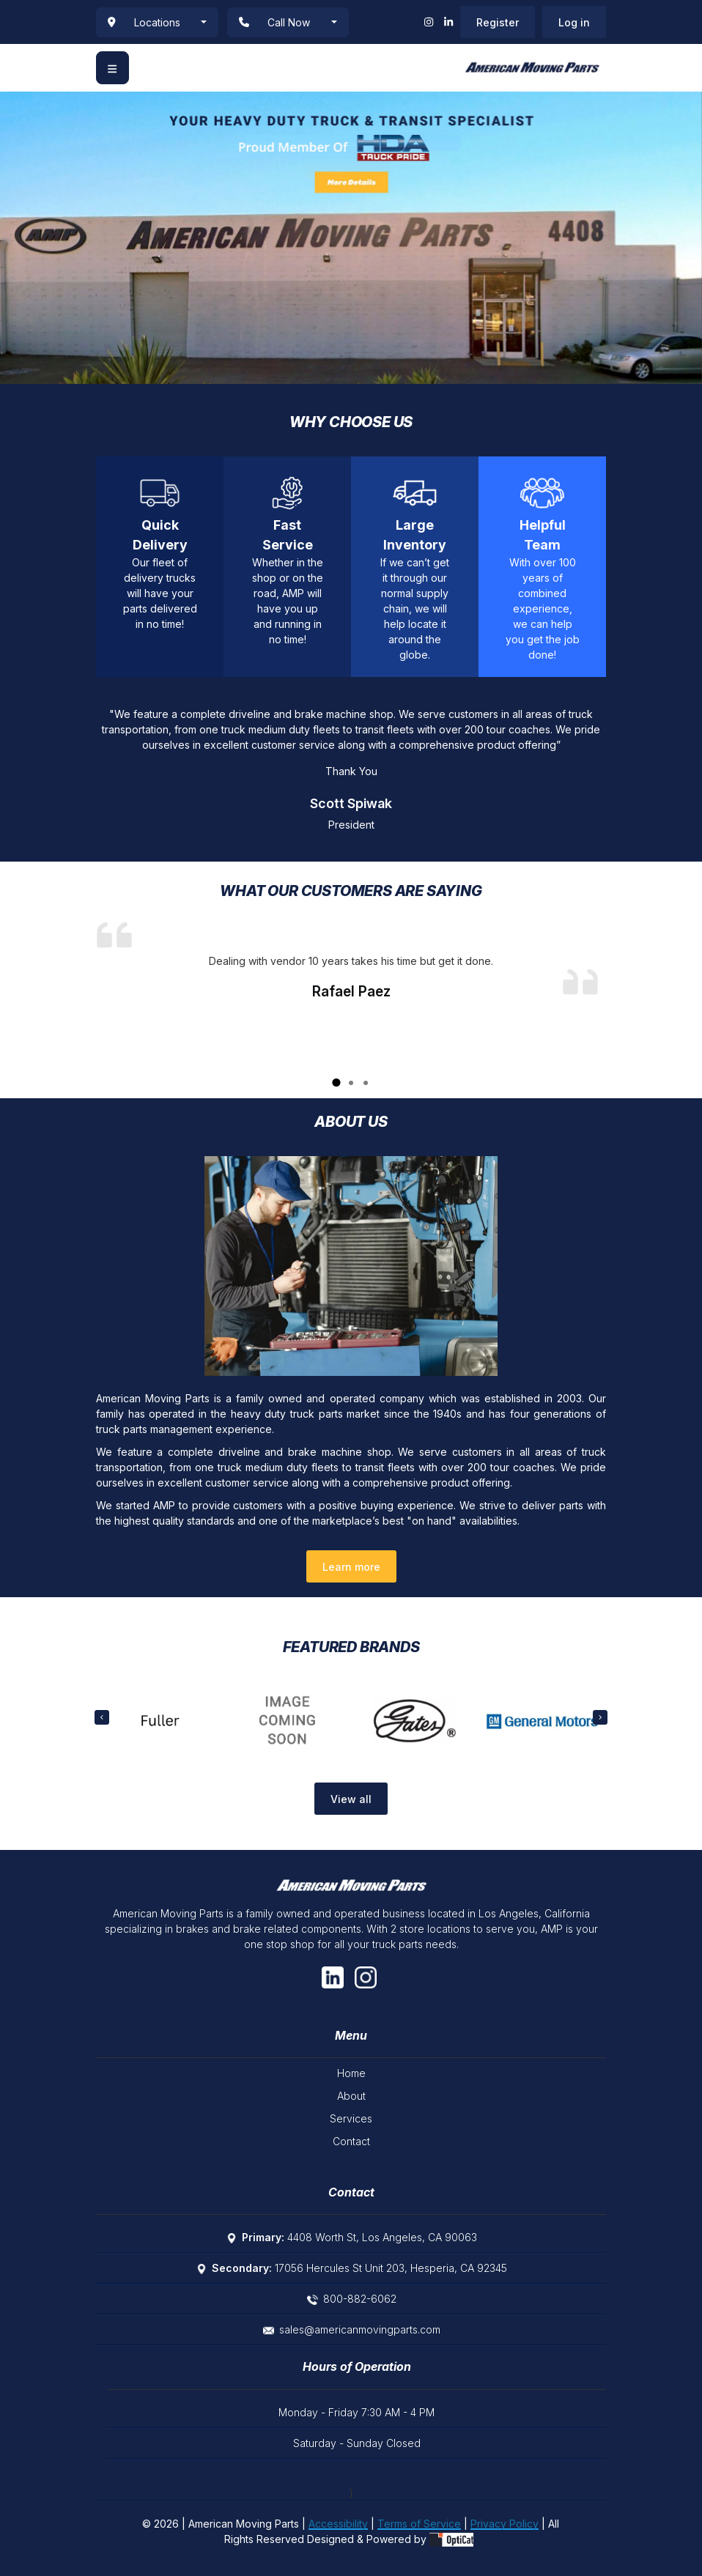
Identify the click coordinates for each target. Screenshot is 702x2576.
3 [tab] (365, 1083)
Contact (351, 2141)
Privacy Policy (504, 2523)
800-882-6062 (359, 2298)
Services (351, 2118)
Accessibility (338, 2523)
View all (351, 1799)
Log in (574, 22)
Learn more (351, 1567)
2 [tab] (351, 1083)
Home (351, 2073)
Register (497, 22)
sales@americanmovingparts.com (359, 2329)
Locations (144, 22)
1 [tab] (336, 1083)
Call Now (274, 22)
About (351, 2096)
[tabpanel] (351, 958)
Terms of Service (419, 2523)
